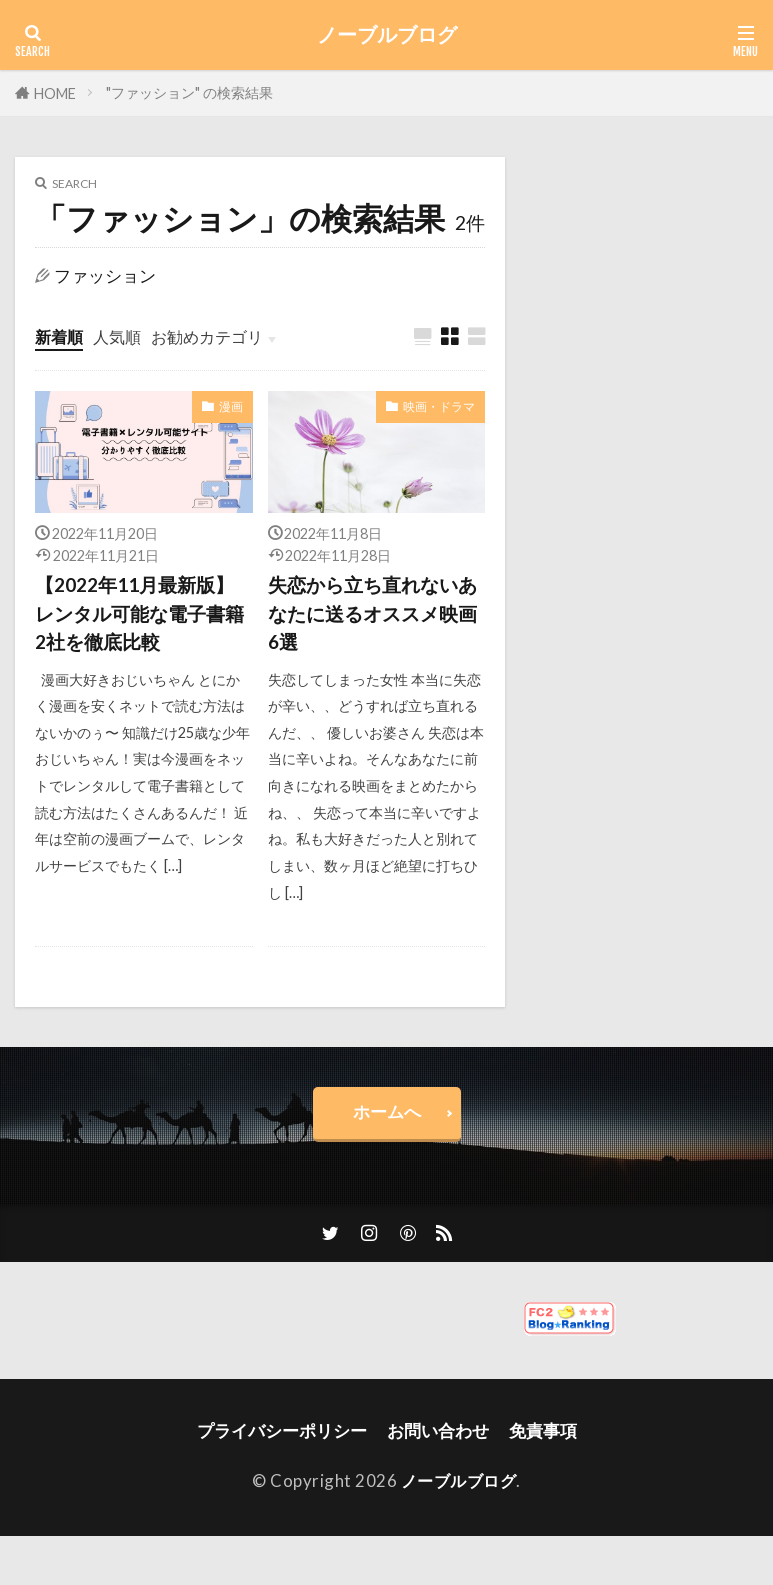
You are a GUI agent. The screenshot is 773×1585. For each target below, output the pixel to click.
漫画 (231, 407)
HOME (55, 93)
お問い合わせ (438, 1435)
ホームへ (387, 1115)
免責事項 (543, 1435)
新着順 (60, 336)
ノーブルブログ (387, 35)
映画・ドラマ (439, 407)
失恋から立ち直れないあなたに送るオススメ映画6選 (372, 614)
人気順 (121, 336)
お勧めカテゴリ (216, 336)
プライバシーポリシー (282, 1435)
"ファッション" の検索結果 (189, 92)
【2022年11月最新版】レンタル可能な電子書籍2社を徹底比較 (139, 614)
